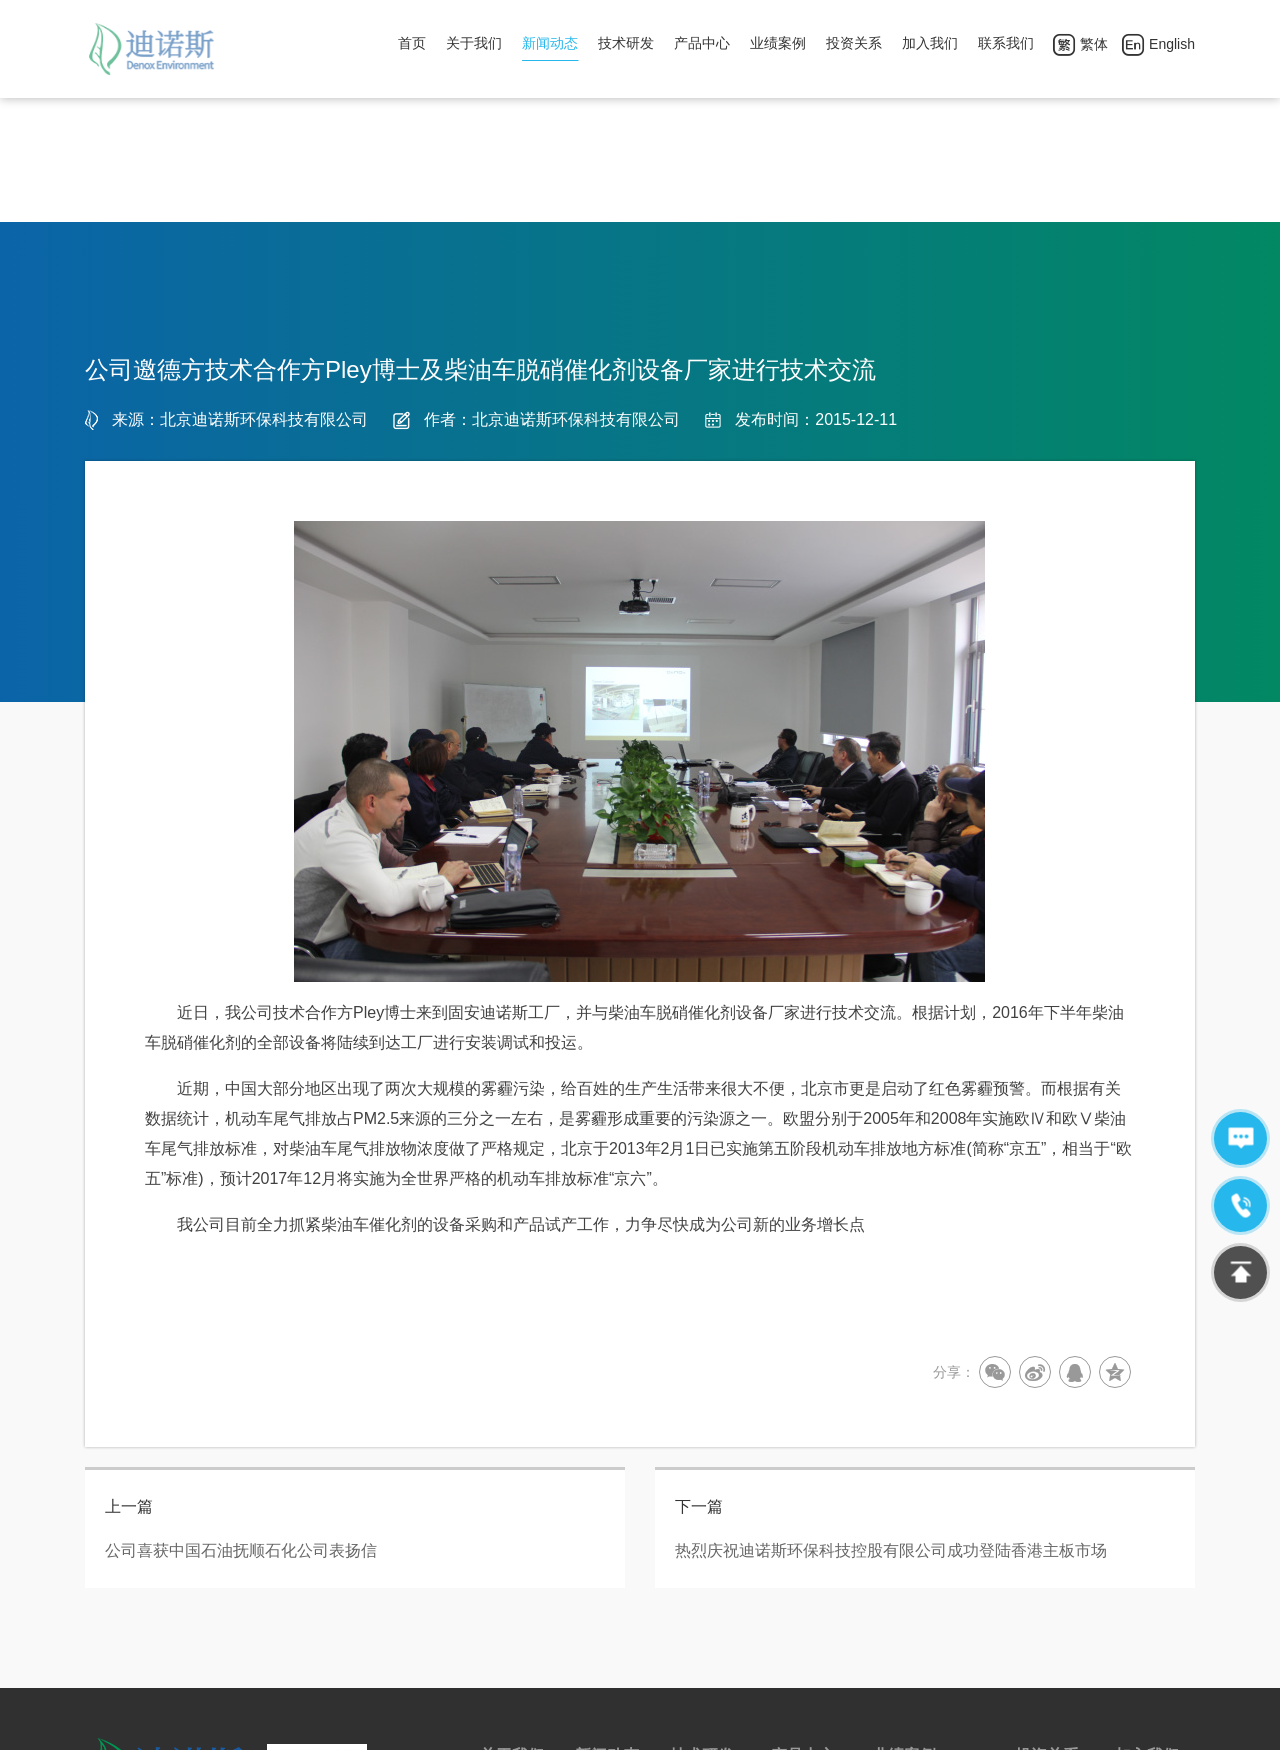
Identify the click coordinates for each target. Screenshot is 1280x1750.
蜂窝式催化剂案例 (928, 1582)
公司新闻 (603, 1614)
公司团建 (1143, 1582)
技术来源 (698, 1582)
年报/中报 (1045, 1614)
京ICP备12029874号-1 (616, 1724)
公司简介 (508, 1582)
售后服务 (799, 1614)
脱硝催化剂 (806, 1582)
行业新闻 (603, 1582)
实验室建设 (705, 1614)
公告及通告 (1050, 1582)
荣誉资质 (508, 1614)
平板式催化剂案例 (928, 1614)
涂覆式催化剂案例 (928, 1646)
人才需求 (1143, 1614)
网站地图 (724, 1724)
